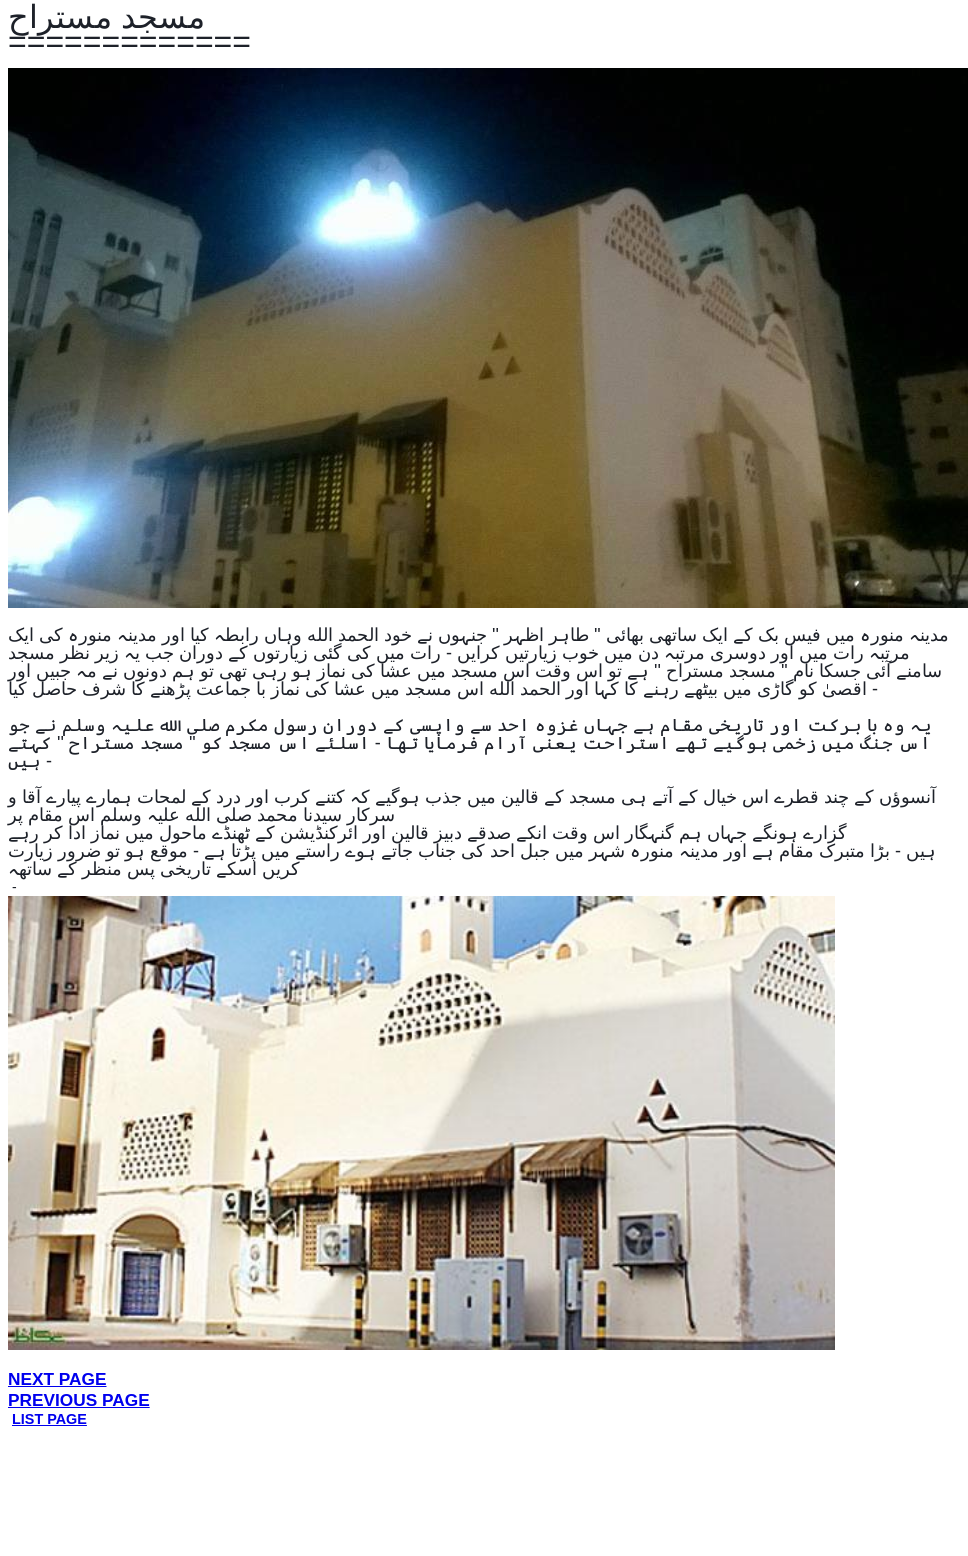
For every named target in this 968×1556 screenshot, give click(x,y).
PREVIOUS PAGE (79, 1400)
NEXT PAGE (57, 1379)
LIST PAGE (49, 1419)
